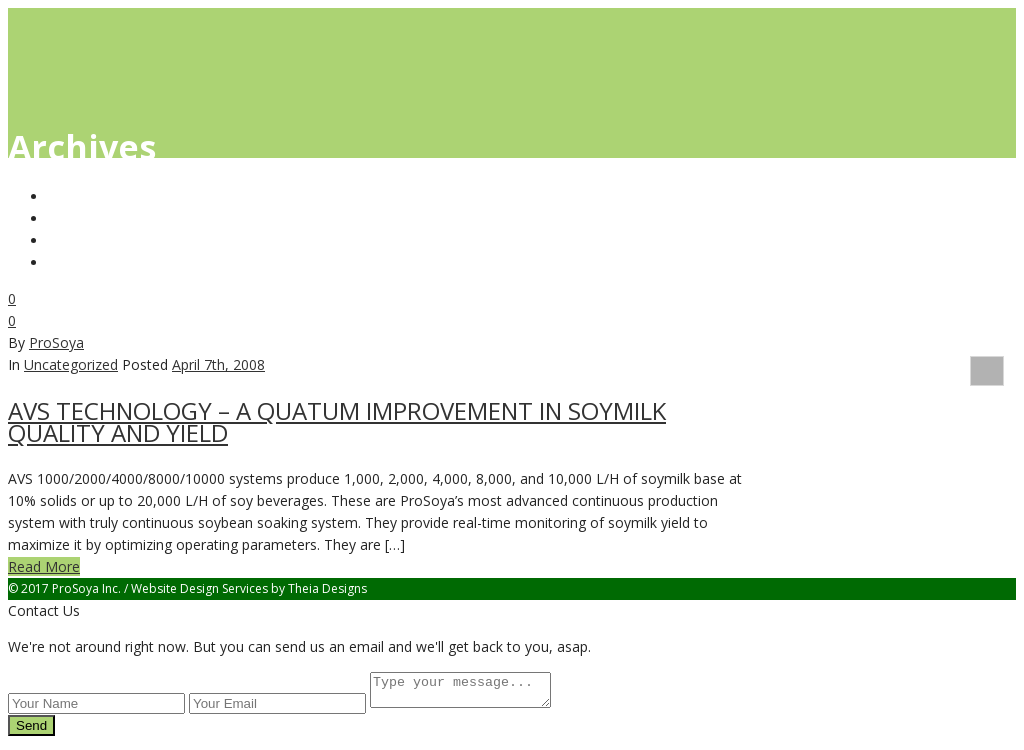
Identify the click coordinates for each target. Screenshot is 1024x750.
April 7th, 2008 (218, 364)
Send (31, 731)
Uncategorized (71, 364)
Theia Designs (327, 588)
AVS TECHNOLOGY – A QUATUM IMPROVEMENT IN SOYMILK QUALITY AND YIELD (337, 421)
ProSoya (56, 342)
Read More (44, 566)
